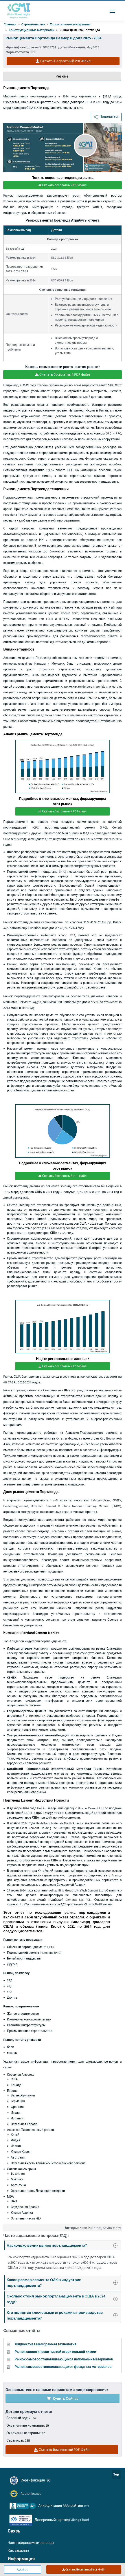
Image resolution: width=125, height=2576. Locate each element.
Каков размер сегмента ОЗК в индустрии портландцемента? (63, 2282)
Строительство (33, 24)
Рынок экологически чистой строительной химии (55, 2351)
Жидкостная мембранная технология (45, 2344)
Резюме (62, 76)
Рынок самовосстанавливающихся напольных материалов (64, 2359)
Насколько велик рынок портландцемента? (63, 2245)
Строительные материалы (70, 24)
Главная (10, 24)
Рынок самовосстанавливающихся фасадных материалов (63, 2366)
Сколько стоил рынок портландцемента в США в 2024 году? (63, 2298)
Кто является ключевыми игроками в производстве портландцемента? (63, 2315)
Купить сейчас (62, 2398)
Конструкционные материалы (31, 30)
